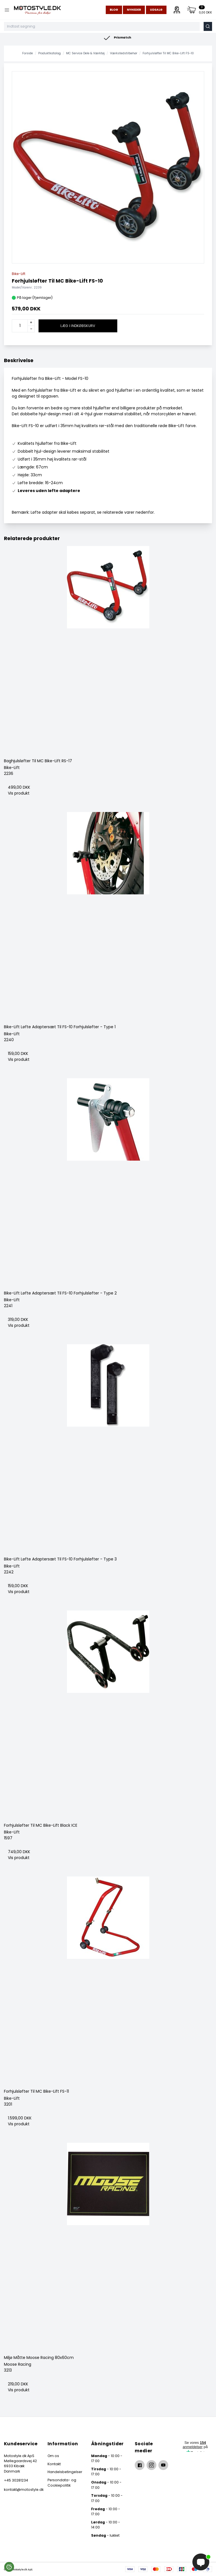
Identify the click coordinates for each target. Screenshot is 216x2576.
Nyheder (134, 10)
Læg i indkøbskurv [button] (77, 325)
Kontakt (54, 2464)
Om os (53, 2455)
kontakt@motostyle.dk (21, 2489)
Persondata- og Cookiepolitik (62, 2482)
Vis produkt (19, 793)
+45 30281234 (16, 2480)
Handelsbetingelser (65, 2471)
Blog (114, 10)
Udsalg (156, 10)
